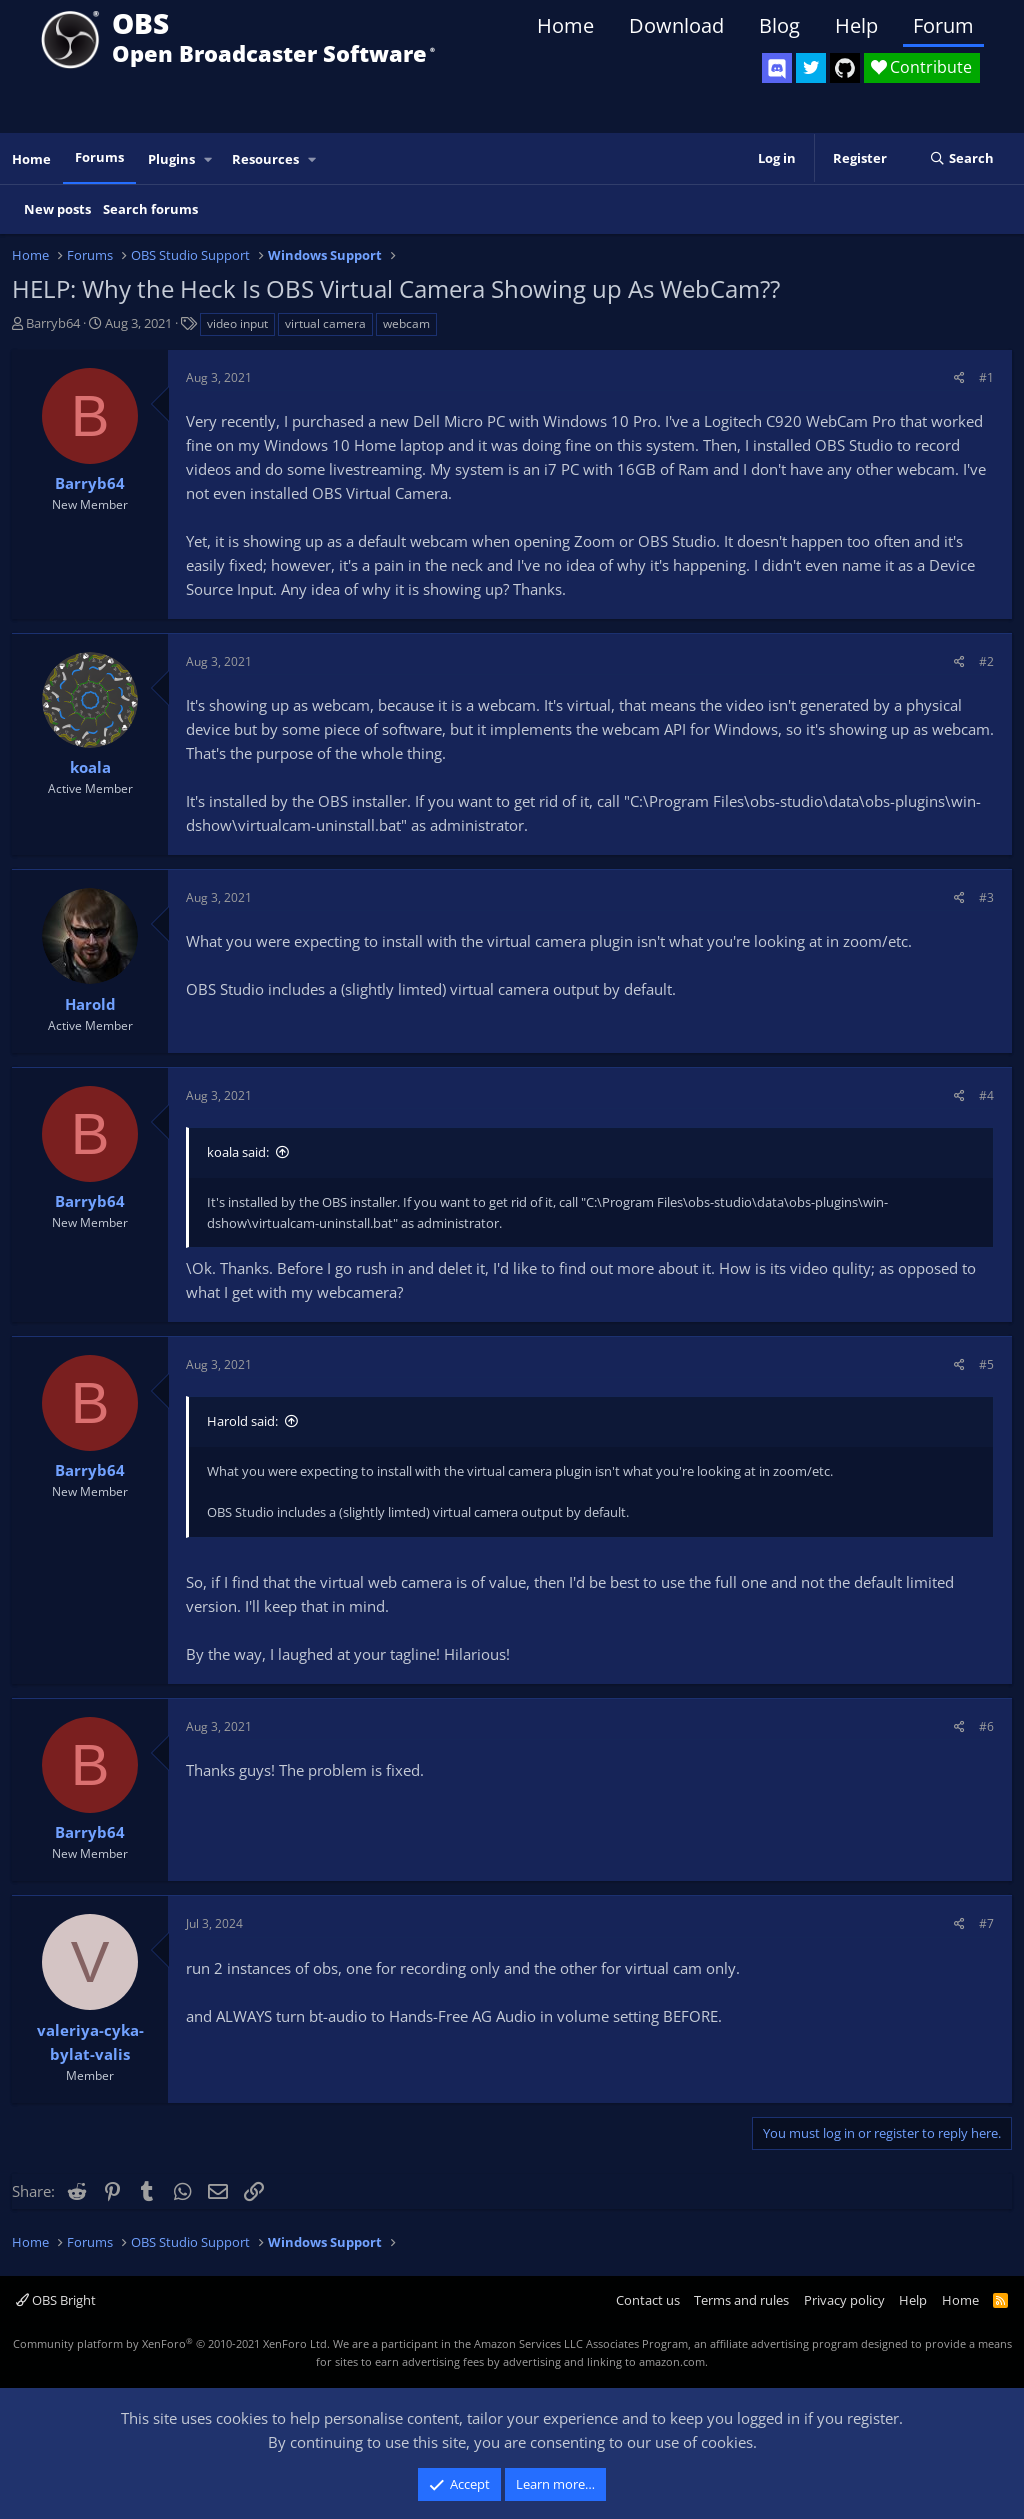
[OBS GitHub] (845, 68)
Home (565, 25)
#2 (986, 661)
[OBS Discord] (777, 68)
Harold (90, 1004)
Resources (265, 159)
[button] (209, 159)
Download (676, 25)
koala (90, 767)
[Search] (961, 159)
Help (856, 25)
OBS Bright (56, 2300)
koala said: (238, 1152)
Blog (779, 25)
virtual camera (325, 323)
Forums (99, 157)
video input (237, 323)
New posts (57, 209)
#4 (986, 1095)
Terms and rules (741, 2300)
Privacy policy (844, 2300)
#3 (986, 897)
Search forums (150, 209)
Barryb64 (53, 323)
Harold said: (242, 1421)
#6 (986, 1726)
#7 (986, 1923)
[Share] (959, 377)
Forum (943, 25)
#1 (986, 377)
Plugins (171, 159)
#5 (986, 1364)
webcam (406, 323)
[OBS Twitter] (811, 68)
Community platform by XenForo (171, 2343)
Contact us (648, 2300)
